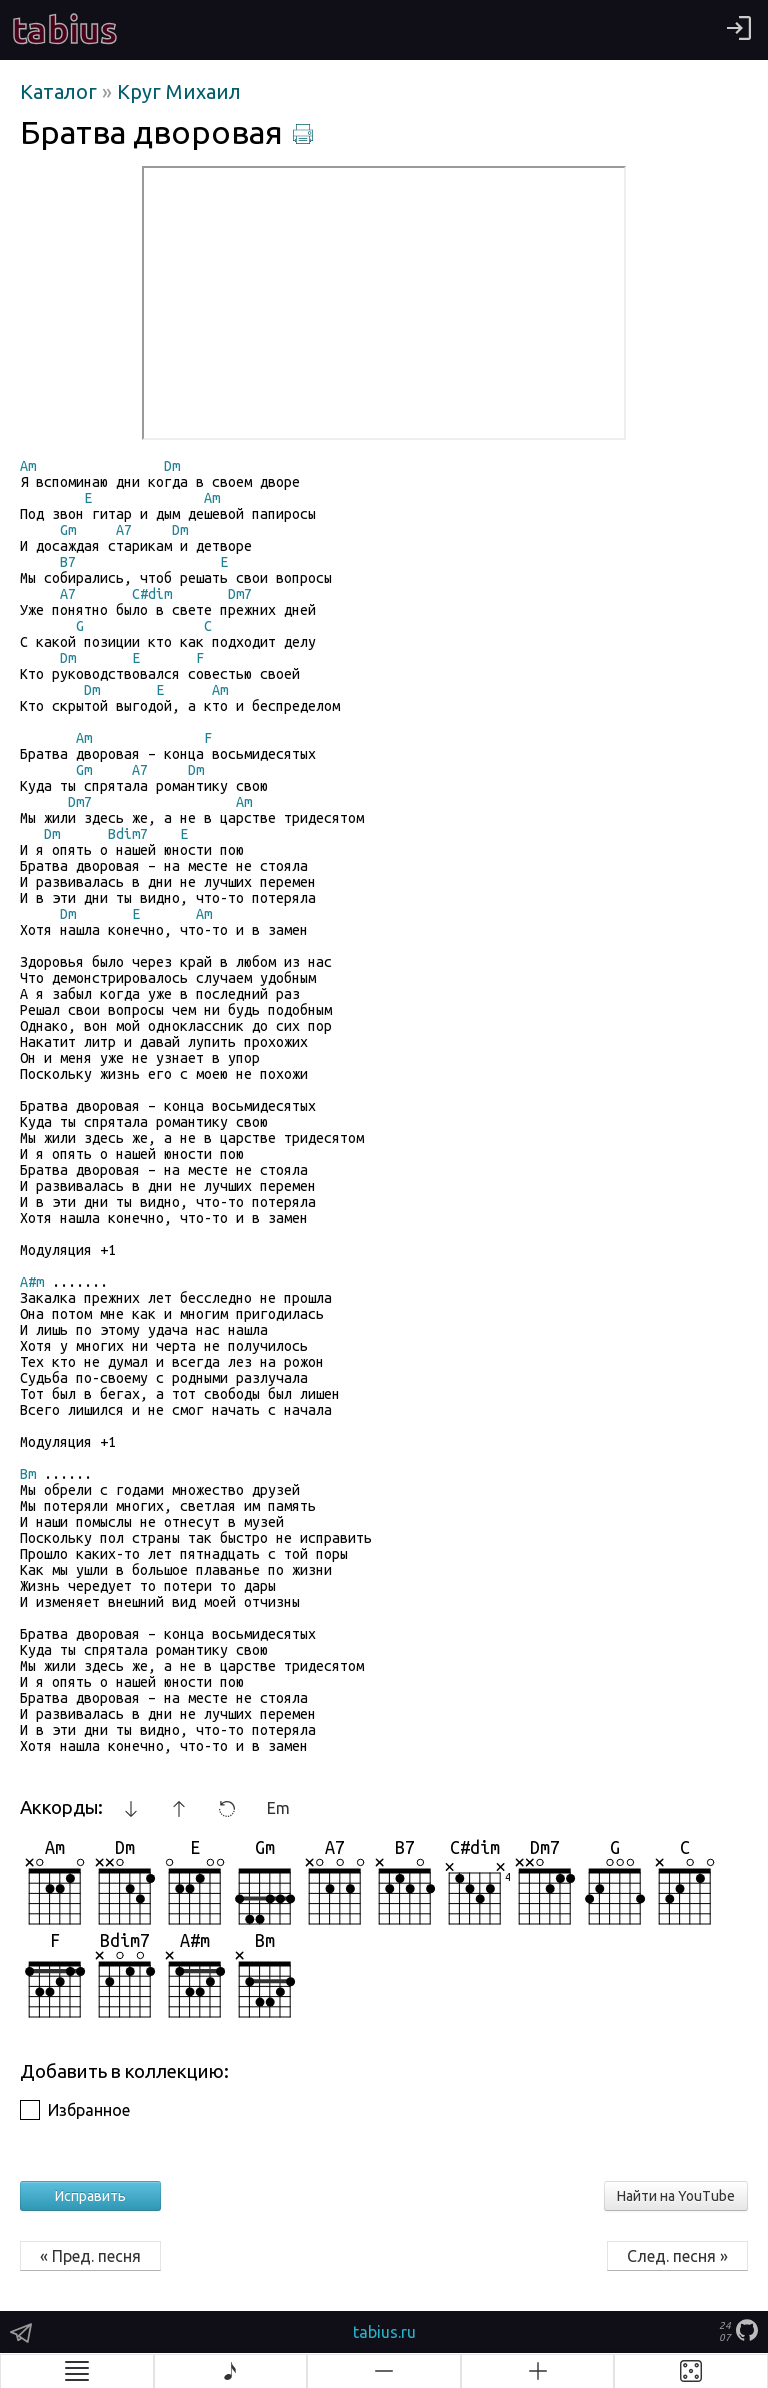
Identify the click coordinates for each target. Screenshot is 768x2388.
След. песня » (677, 2256)
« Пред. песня (90, 2256)
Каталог (61, 91)
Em (278, 1808)
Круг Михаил (179, 91)
